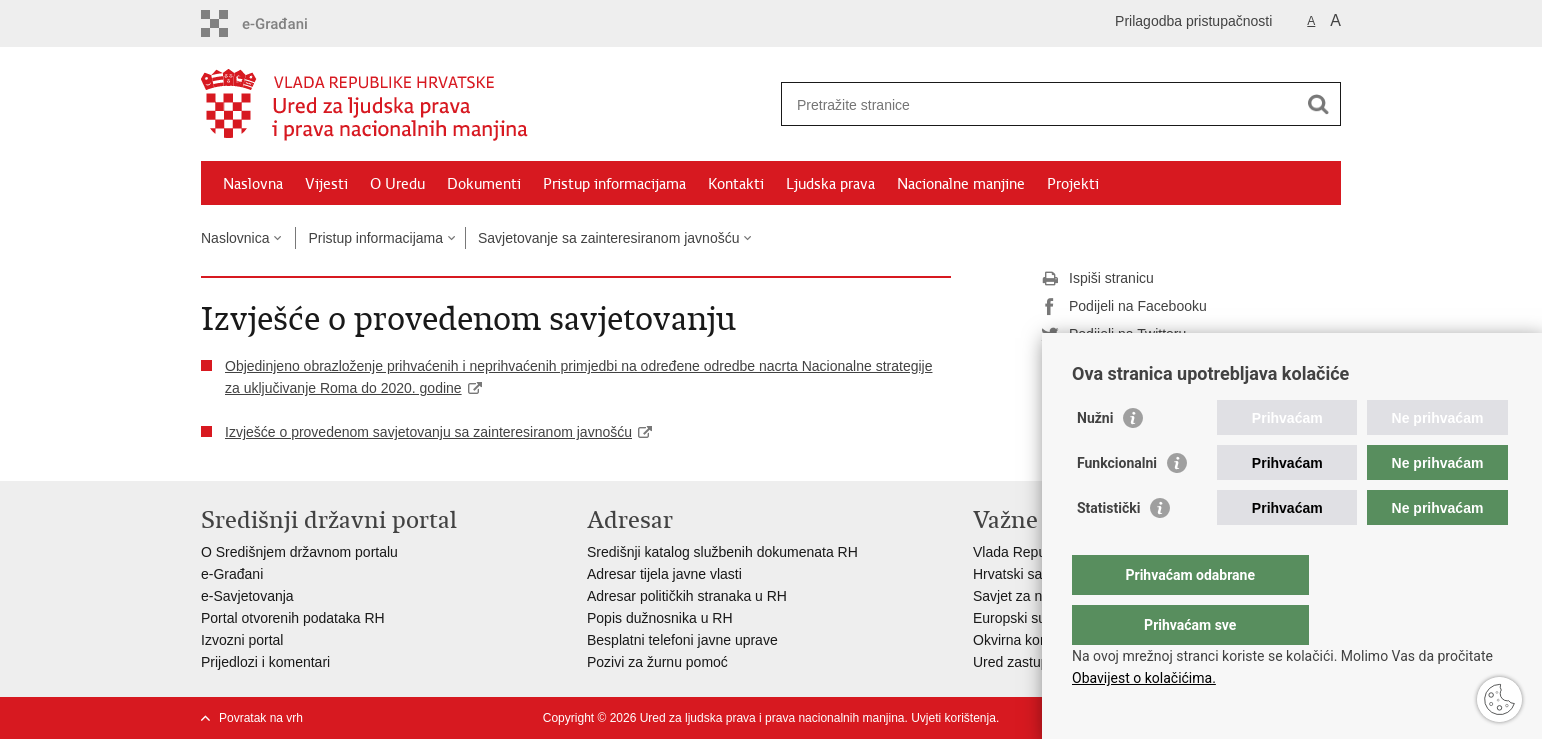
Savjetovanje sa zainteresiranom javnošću (608, 238)
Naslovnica (235, 238)
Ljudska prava (830, 184)
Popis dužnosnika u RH (660, 618)
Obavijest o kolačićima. (1144, 678)
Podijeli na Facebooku (1124, 307)
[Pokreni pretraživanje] (1318, 104)
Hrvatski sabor (1017, 574)
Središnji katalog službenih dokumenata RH (722, 552)
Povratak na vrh (261, 718)
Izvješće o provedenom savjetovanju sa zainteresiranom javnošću (428, 432)
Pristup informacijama (614, 184)
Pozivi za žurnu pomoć (657, 662)
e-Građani (232, 574)
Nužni (1095, 458)
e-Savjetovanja (247, 596)
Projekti (1073, 184)
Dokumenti (484, 184)
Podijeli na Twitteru (1113, 335)
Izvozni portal (242, 640)
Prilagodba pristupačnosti (1193, 21)
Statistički (1108, 548)
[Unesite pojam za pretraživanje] (1039, 104)
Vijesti (326, 184)
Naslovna (253, 184)
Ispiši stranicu (1097, 279)
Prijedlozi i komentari (265, 662)
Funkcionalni (1117, 503)
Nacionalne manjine (961, 184)
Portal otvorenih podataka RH (293, 618)
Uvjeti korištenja (953, 718)
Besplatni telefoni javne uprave (682, 640)
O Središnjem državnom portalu (299, 552)
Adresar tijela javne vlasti (664, 574)
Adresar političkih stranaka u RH (687, 596)
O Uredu (397, 184)
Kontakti (736, 184)
